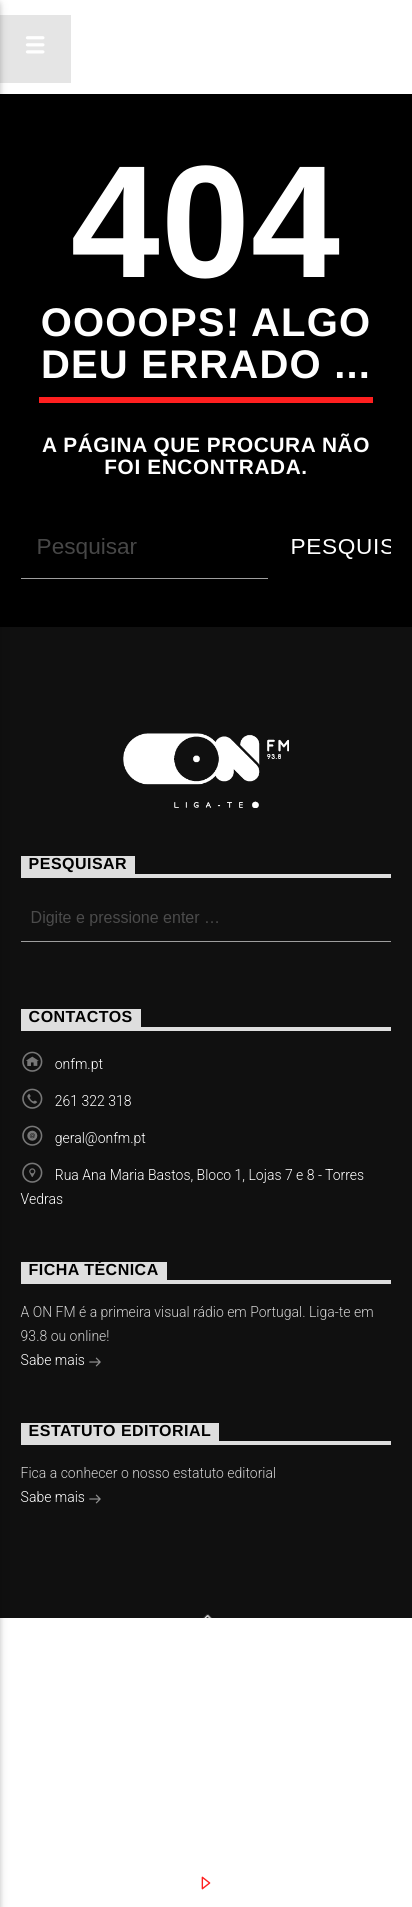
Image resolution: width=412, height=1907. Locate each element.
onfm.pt (79, 1064)
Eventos (209, 1716)
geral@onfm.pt (100, 1138)
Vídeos (325, 1716)
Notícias (84, 1716)
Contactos (96, 1736)
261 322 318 (93, 1101)
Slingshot (54, 1685)
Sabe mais (62, 1362)
